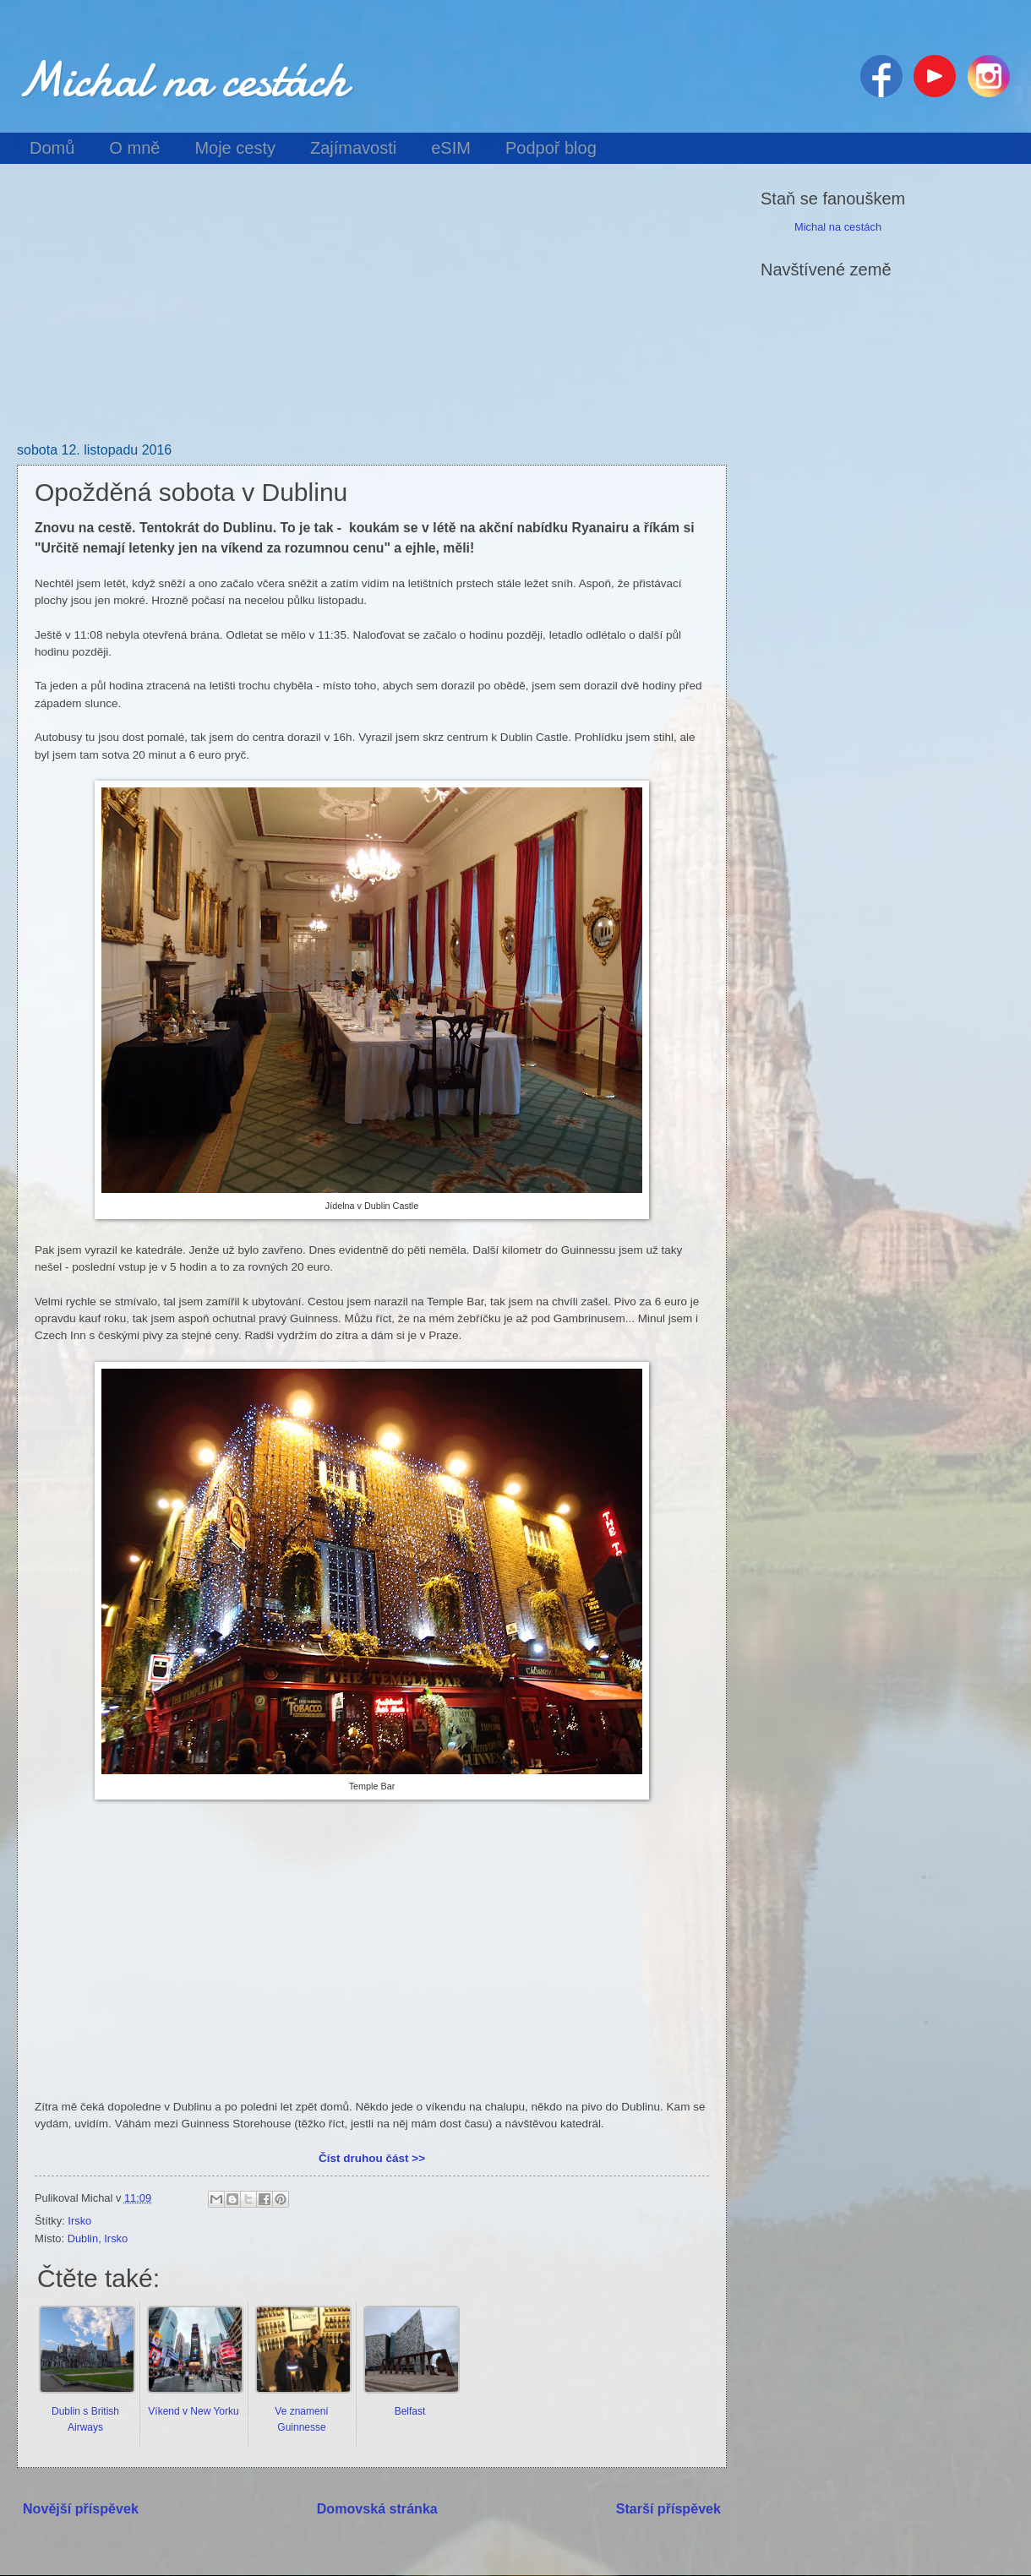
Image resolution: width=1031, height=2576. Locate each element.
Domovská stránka (377, 2508)
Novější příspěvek (81, 2508)
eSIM (451, 148)
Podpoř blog (551, 148)
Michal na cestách (182, 79)
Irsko (79, 2220)
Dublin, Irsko (98, 2238)
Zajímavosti (353, 148)
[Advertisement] (372, 316)
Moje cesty (234, 148)
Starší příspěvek (668, 2508)
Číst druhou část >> (372, 2158)
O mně (134, 148)
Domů (52, 148)
